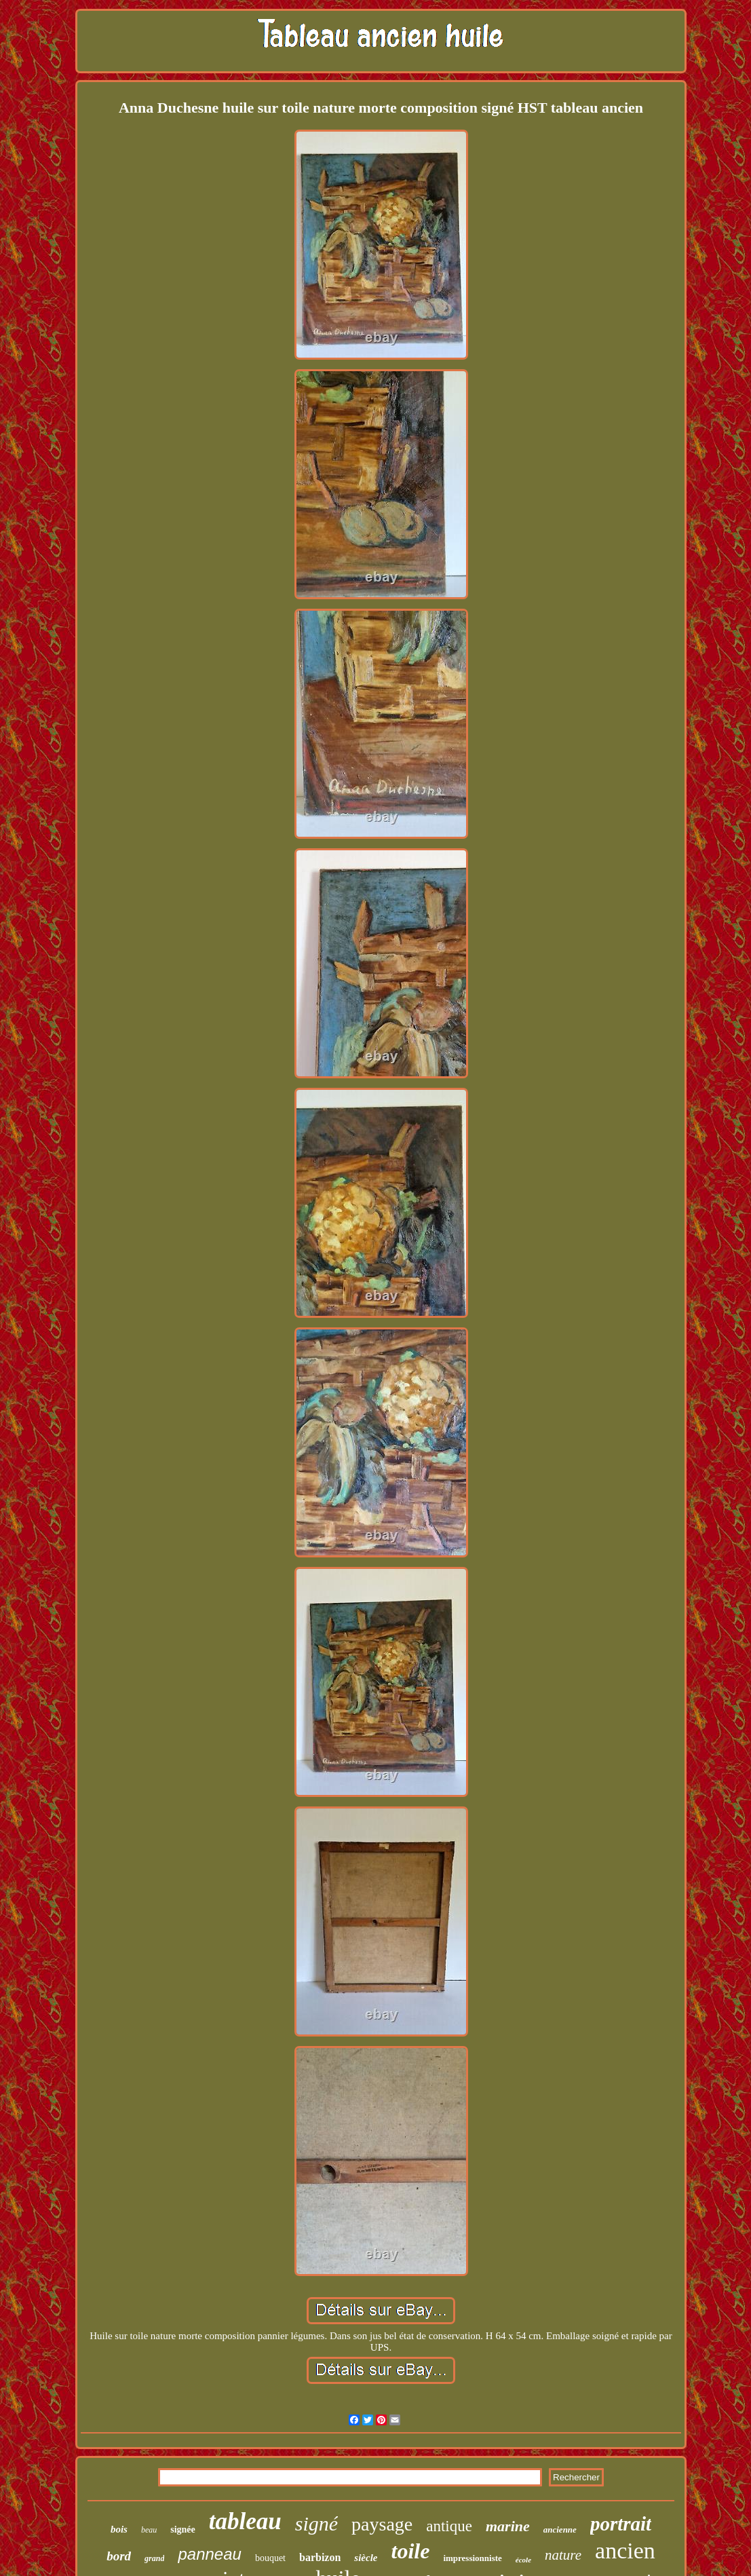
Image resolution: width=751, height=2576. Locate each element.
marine (508, 2526)
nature (563, 2555)
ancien (625, 2550)
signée (182, 2529)
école (523, 2560)
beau (149, 2530)
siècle (365, 2557)
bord (119, 2556)
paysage (381, 2524)
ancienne (560, 2529)
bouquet (270, 2558)
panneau (209, 2554)
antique (449, 2526)
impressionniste (472, 2558)
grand (154, 2558)
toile (410, 2551)
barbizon (320, 2557)
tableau (245, 2521)
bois (119, 2529)
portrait (620, 2524)
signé (316, 2523)
